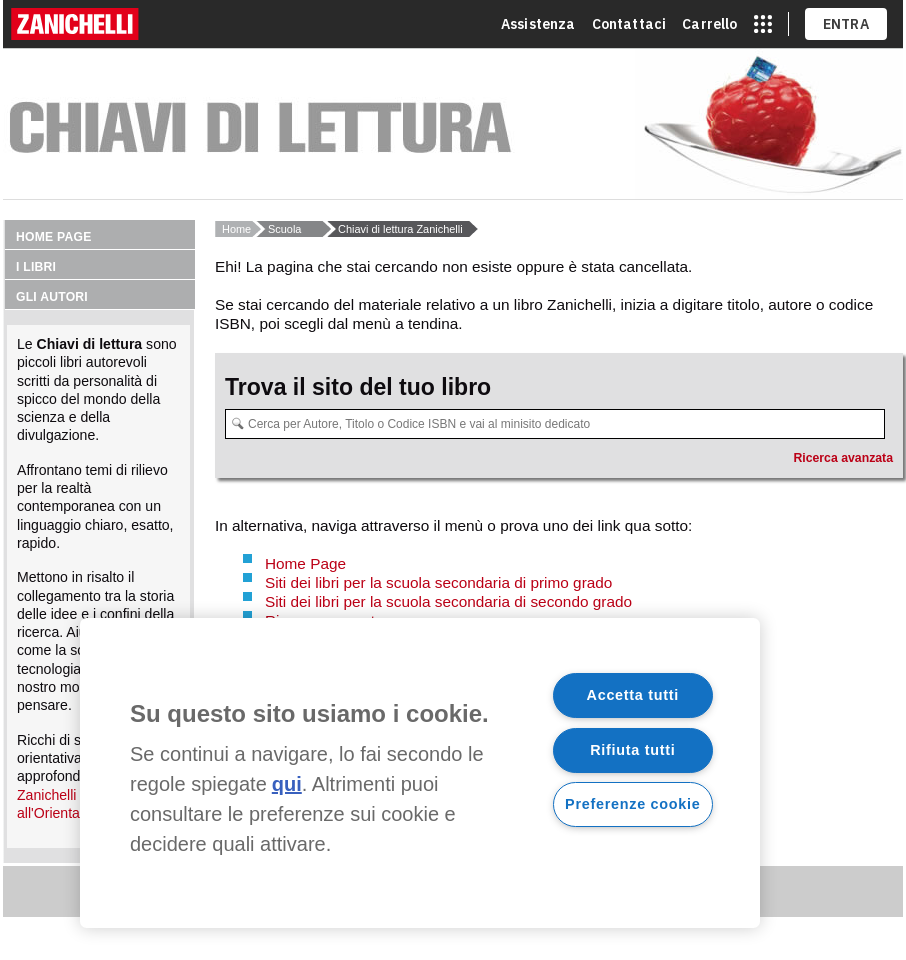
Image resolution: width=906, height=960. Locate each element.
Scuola (284, 229)
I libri (36, 267)
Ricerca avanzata (843, 458)
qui (287, 784)
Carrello (709, 24)
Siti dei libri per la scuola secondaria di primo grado (438, 582)
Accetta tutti (633, 695)
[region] (420, 773)
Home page (54, 237)
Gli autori (52, 297)
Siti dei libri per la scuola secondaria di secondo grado (448, 601)
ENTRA (846, 24)
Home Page (305, 563)
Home (236, 229)
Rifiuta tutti (632, 750)
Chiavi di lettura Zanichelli (400, 229)
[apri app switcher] (763, 24)
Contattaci (629, 24)
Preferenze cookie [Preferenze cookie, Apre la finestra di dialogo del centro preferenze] (632, 804)
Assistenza (538, 24)
